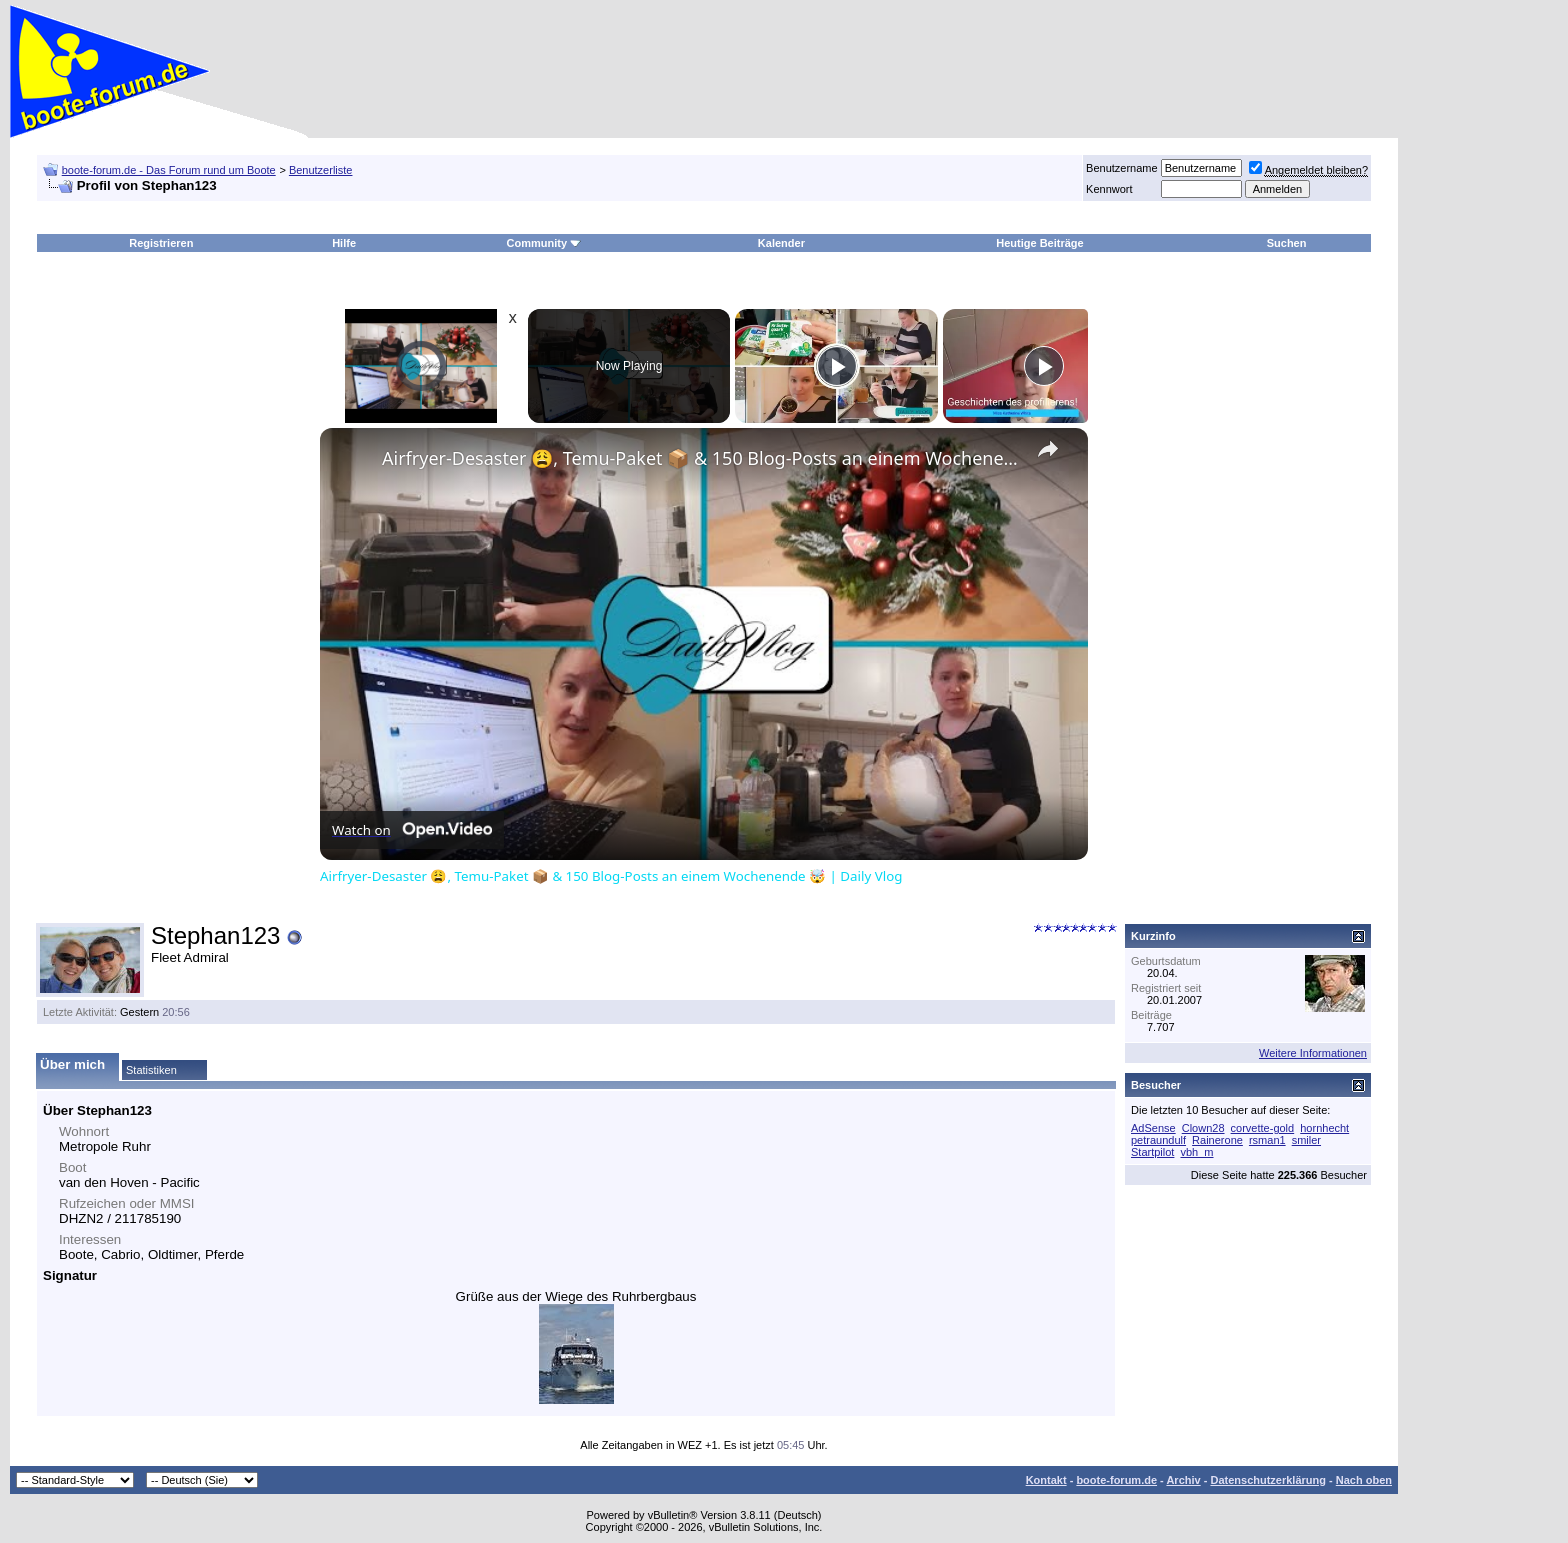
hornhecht (1324, 1128)
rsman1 (1267, 1140)
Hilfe (344, 243)
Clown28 (1203, 1128)
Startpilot (1152, 1152)
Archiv (1183, 1480)
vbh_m (1196, 1152)
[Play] (837, 366)
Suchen (1287, 243)
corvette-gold (1263, 1128)
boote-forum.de (1116, 1480)
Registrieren (161, 243)
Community (544, 243)
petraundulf (1158, 1140)
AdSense (1153, 1128)
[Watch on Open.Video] (412, 830)
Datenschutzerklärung (1268, 1480)
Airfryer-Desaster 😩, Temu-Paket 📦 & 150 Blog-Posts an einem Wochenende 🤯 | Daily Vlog (701, 458)
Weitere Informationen (1313, 1053)
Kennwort (1109, 189)
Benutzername (1122, 168)
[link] (352, 460)
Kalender (781, 243)
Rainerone (1217, 1140)
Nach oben (1364, 1480)
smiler (1306, 1140)
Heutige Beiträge (1039, 243)
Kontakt (1046, 1480)
